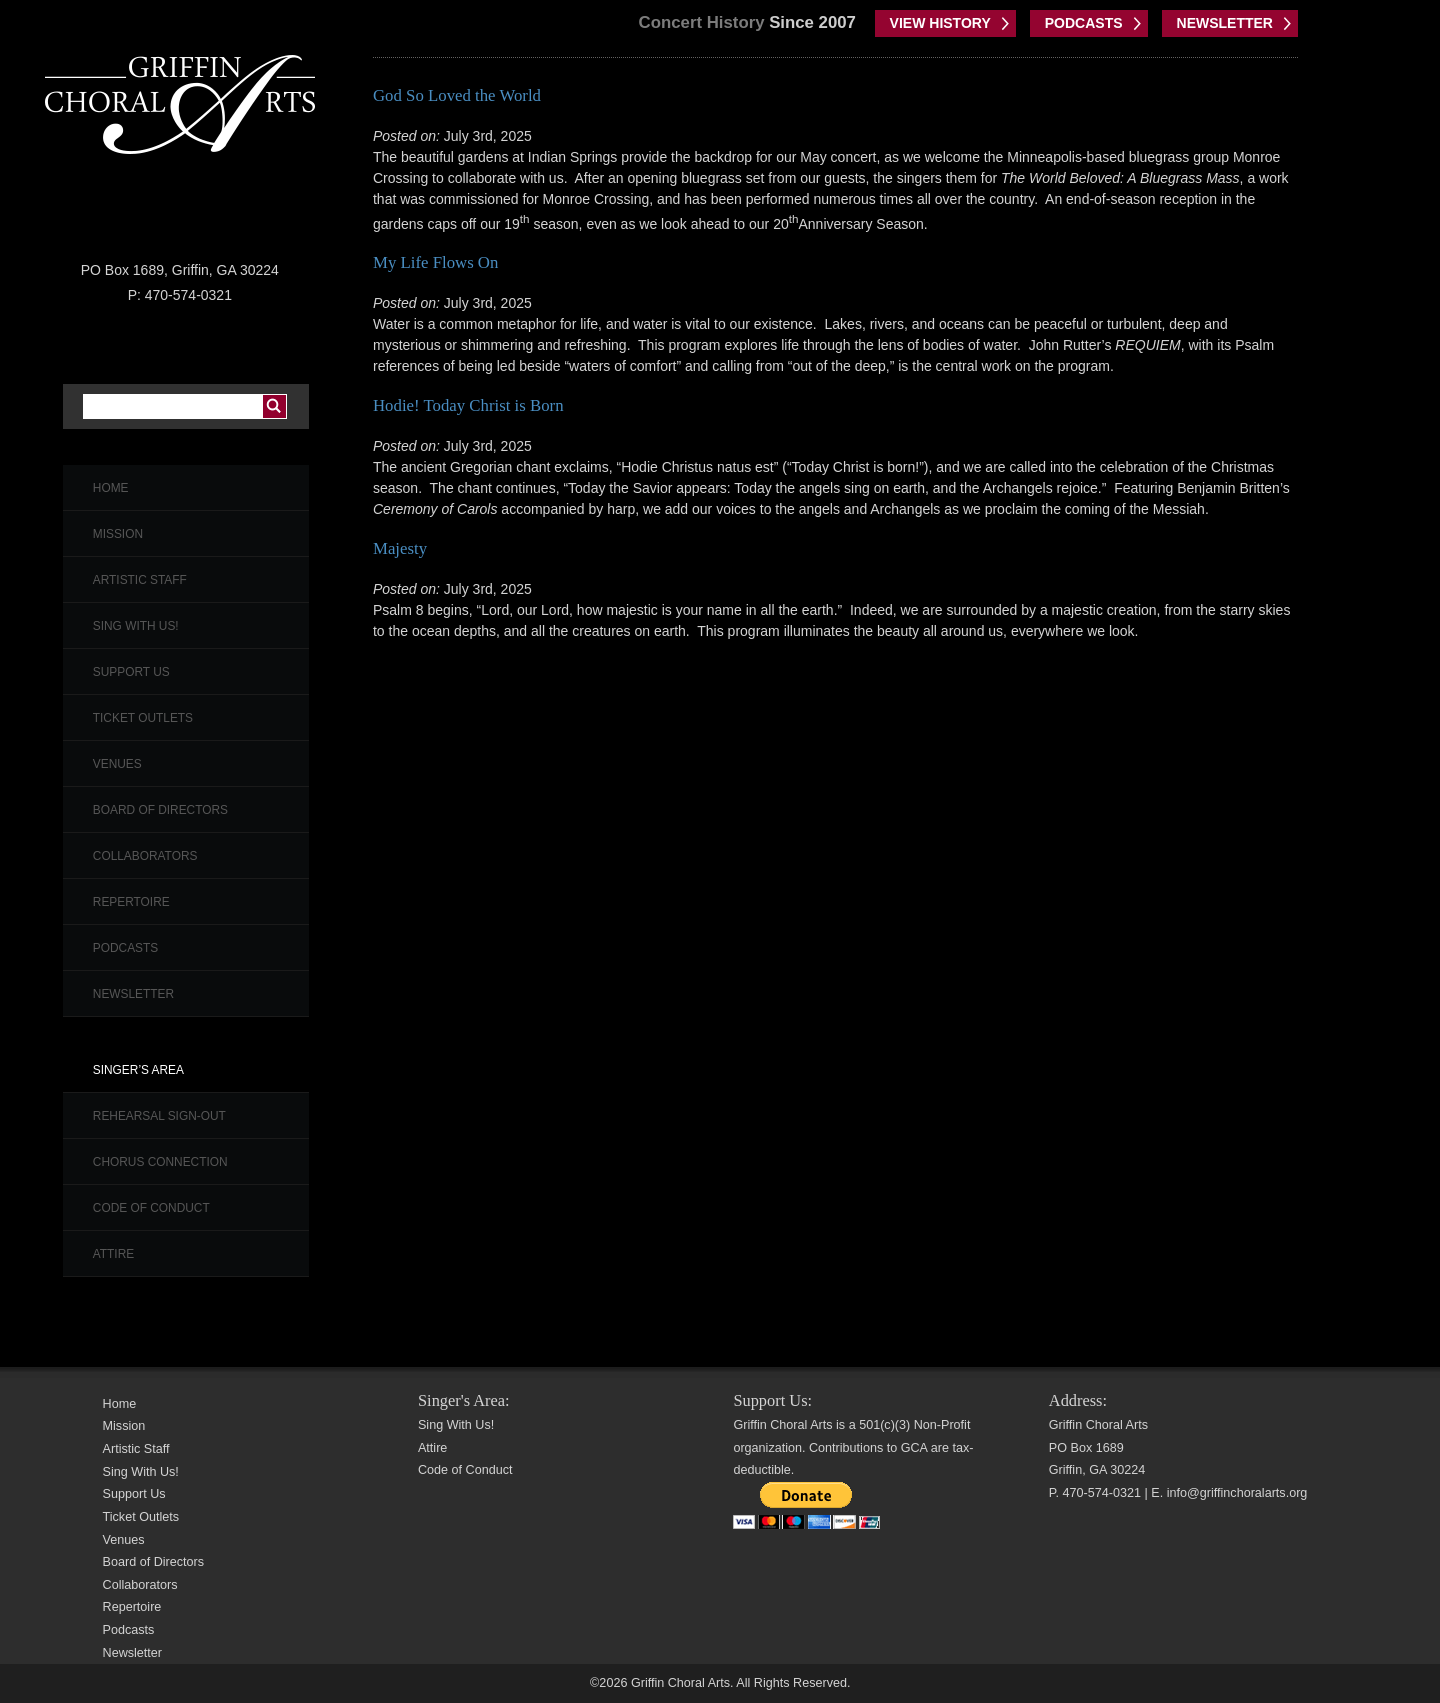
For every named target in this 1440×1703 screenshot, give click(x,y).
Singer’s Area (138, 1070)
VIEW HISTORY (940, 23)
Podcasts (125, 948)
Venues (117, 764)
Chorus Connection (160, 1162)
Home (111, 488)
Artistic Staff (140, 580)
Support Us (131, 672)
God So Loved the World (457, 95)
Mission (118, 534)
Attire (113, 1254)
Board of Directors (160, 810)
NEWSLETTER (1225, 23)
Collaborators (145, 856)
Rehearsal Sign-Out (159, 1116)
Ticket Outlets (143, 718)
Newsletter (133, 994)
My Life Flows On (435, 262)
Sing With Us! (136, 626)
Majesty (400, 548)
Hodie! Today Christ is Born (468, 405)
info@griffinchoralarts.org (1237, 1493)
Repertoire (131, 902)
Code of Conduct (151, 1208)
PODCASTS (1084, 23)
